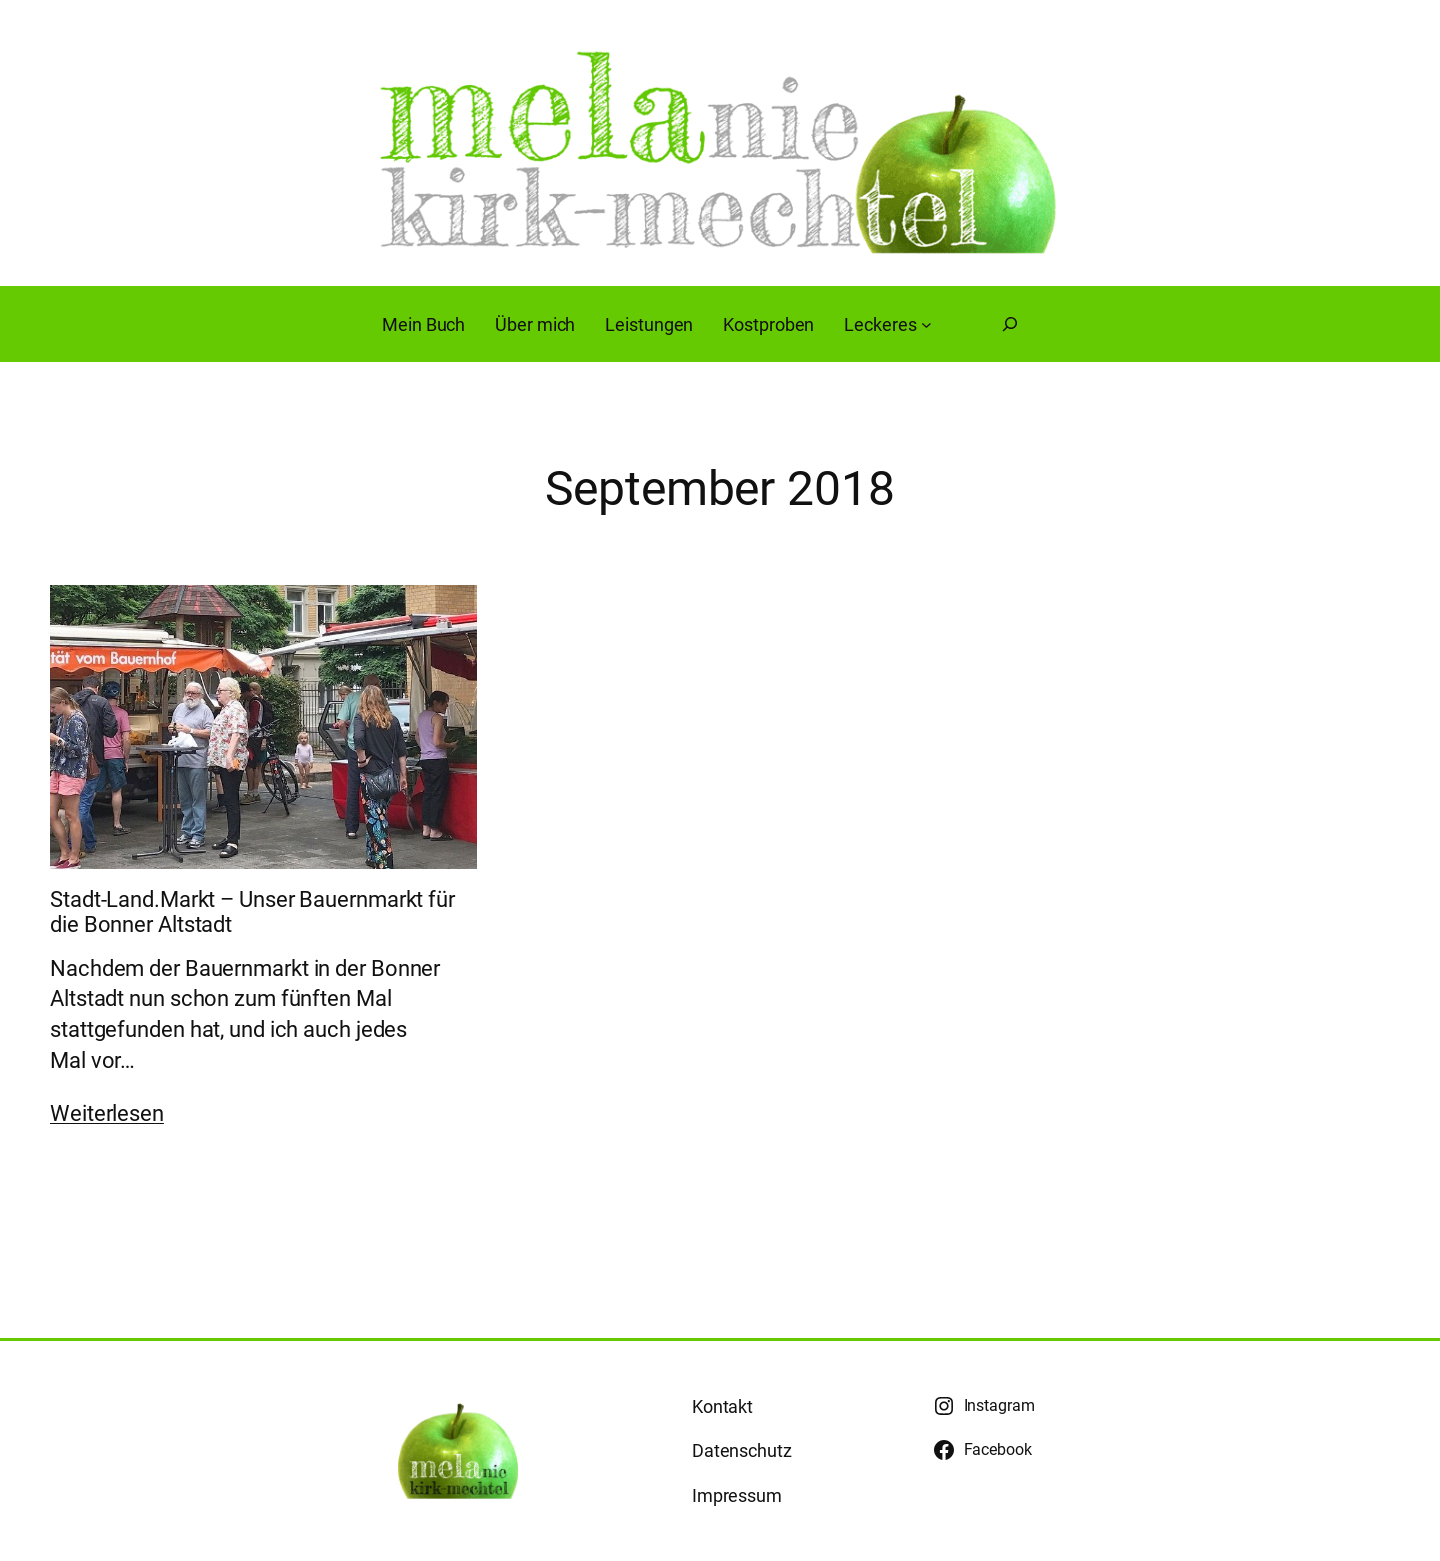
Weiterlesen (107, 1113)
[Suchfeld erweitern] (1010, 324)
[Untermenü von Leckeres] (926, 324)
